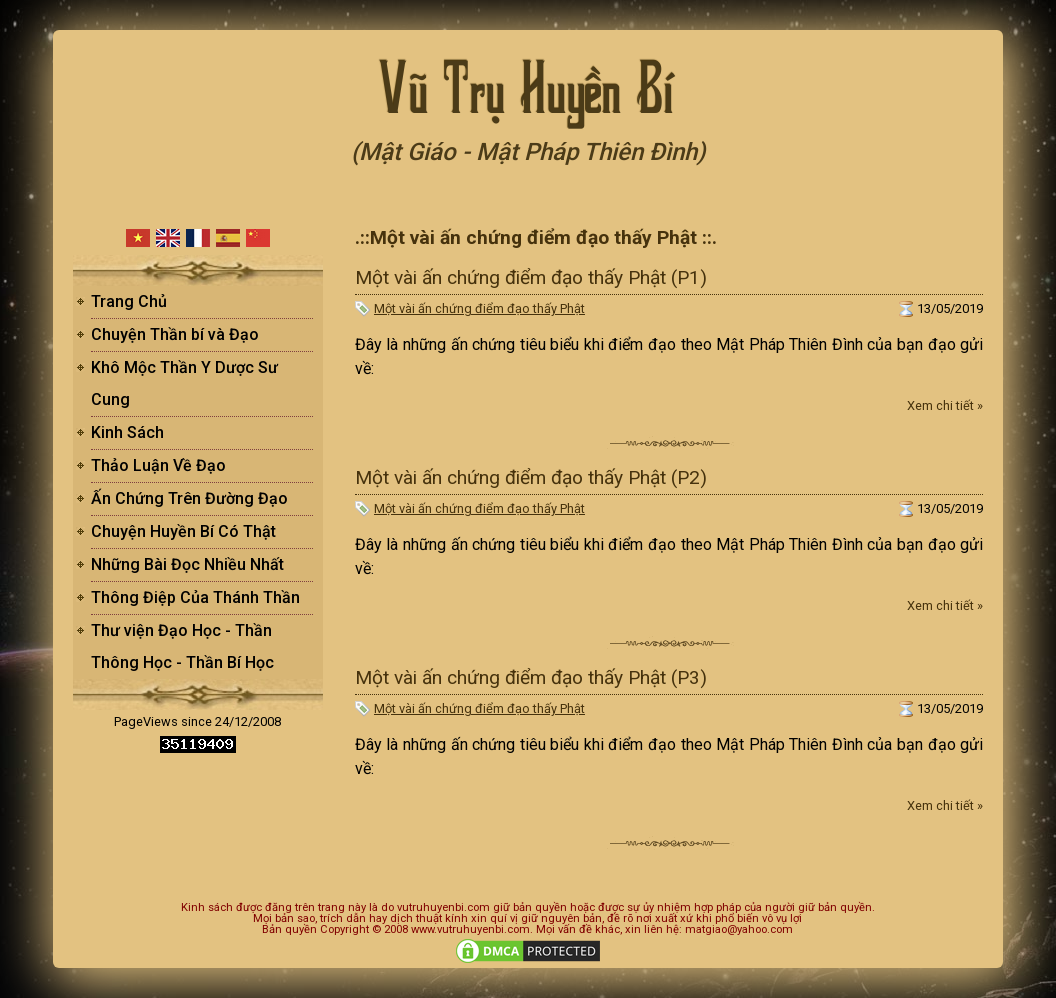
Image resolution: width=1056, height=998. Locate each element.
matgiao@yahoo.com (739, 929)
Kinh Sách (127, 432)
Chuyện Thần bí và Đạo (175, 334)
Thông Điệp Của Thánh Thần (195, 597)
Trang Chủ (129, 301)
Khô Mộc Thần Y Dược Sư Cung (184, 383)
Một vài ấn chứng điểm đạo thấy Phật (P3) (531, 677)
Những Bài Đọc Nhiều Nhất (187, 564)
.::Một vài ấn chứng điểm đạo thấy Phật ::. (536, 237)
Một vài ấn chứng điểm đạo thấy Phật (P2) (531, 477)
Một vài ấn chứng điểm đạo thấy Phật (479, 308)
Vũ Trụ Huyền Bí (527, 85)
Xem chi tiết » (945, 405)
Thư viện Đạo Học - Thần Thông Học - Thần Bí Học (182, 646)
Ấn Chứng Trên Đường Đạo (189, 498)
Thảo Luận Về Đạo (158, 465)
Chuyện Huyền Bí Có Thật (183, 531)
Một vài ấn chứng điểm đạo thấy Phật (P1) (531, 277)
